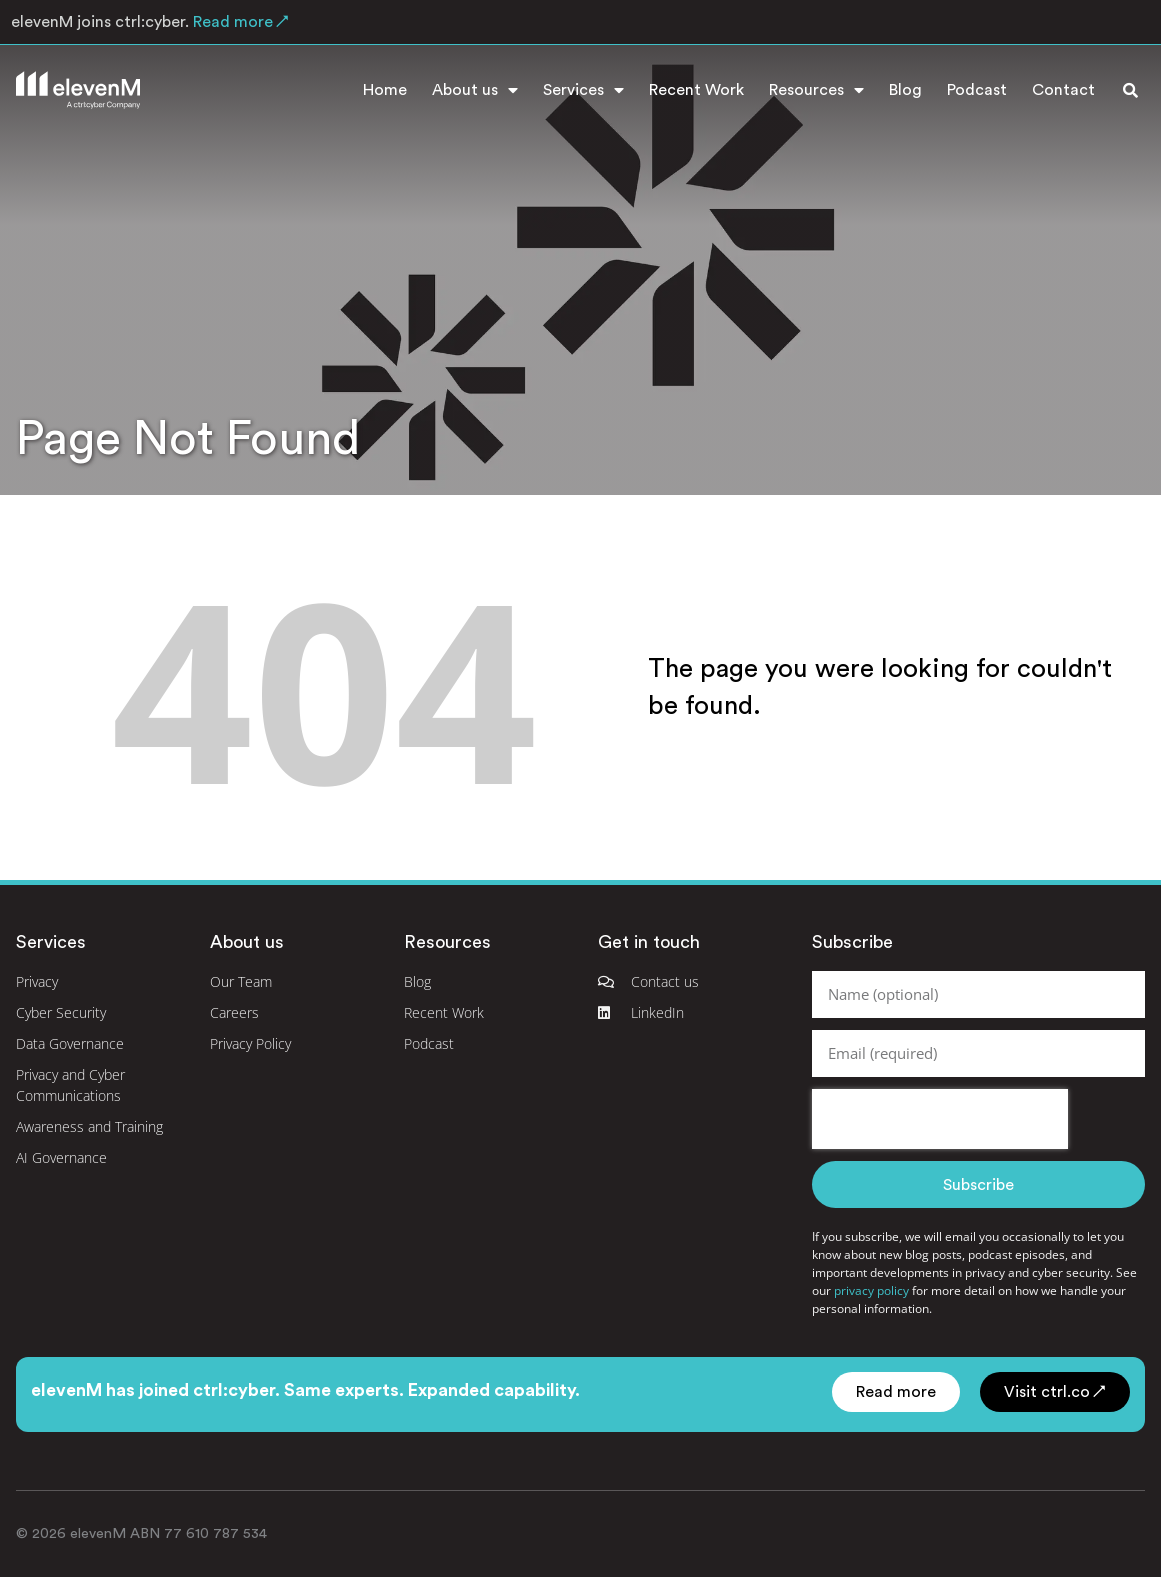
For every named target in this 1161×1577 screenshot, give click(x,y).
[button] (1130, 90)
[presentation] (940, 1119)
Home (385, 90)
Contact (1063, 90)
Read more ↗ (239, 22)
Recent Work (696, 90)
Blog (905, 90)
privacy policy (871, 1290)
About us (475, 90)
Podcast (977, 90)
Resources (816, 90)
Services (583, 90)
